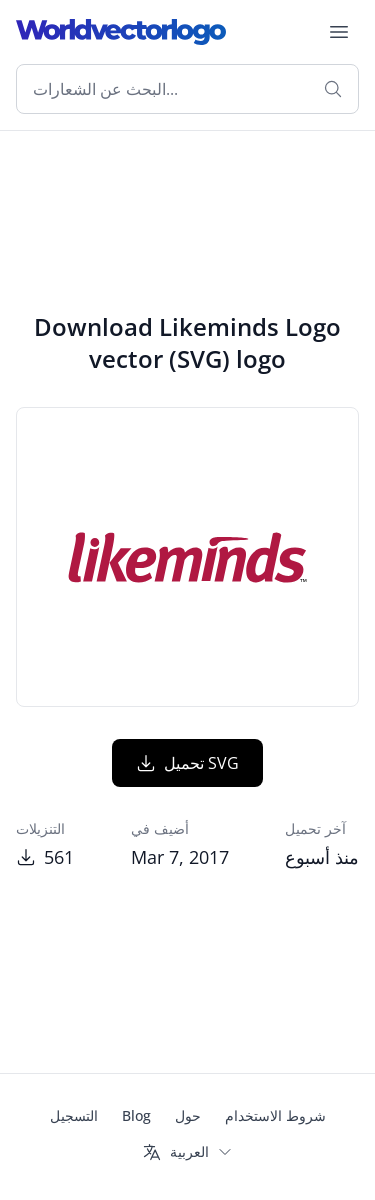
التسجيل (74, 1115)
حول (188, 1115)
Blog (136, 1115)
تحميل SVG (187, 763)
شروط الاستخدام (275, 1115)
